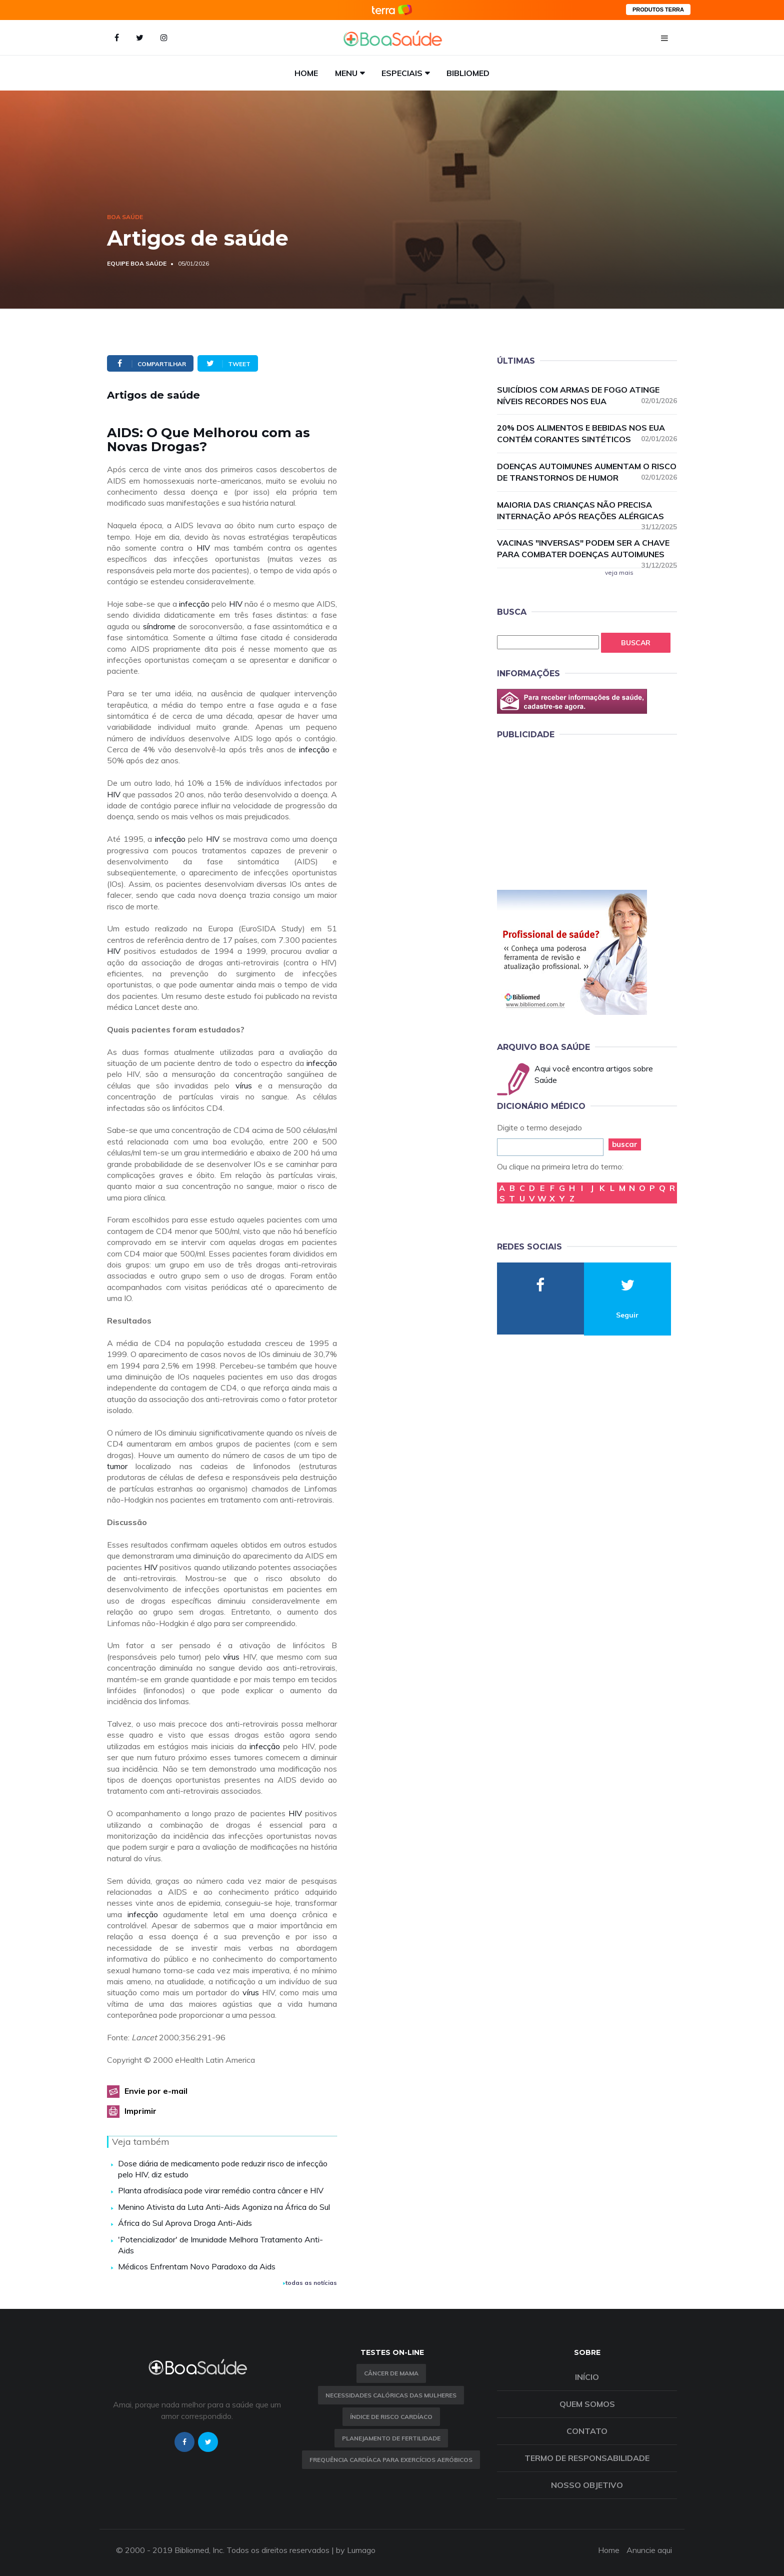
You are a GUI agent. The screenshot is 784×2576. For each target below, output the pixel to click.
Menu (346, 73)
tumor (117, 1466)
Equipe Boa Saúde (136, 263)
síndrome (159, 626)
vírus (244, 1085)
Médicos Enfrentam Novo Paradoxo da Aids (197, 2266)
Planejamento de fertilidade (391, 2438)
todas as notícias (310, 2282)
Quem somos (587, 2404)
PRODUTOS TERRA (658, 10)
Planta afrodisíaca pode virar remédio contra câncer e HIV (221, 2190)
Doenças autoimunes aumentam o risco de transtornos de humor (587, 472)
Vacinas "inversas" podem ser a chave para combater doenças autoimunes (587, 549)
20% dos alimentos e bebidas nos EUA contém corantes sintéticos (587, 433)
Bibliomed (468, 73)
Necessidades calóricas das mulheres (391, 2395)
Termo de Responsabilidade (587, 2458)
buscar (625, 1144)
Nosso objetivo (587, 2485)
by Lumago (356, 2550)
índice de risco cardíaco (391, 2416)
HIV (203, 548)
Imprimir (140, 2111)
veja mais (619, 572)
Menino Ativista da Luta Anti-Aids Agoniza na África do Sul (224, 2207)
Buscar (635, 642)
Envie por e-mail (156, 2091)
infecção (194, 604)
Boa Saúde (125, 217)
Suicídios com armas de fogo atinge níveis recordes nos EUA (587, 395)
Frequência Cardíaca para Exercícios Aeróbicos (391, 2459)
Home (306, 73)
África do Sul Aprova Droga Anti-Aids (185, 2223)
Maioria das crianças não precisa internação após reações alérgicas (587, 511)
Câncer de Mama (391, 2373)
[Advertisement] (572, 812)
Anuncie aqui (649, 2550)
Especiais (402, 73)
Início (587, 2377)
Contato (587, 2431)
